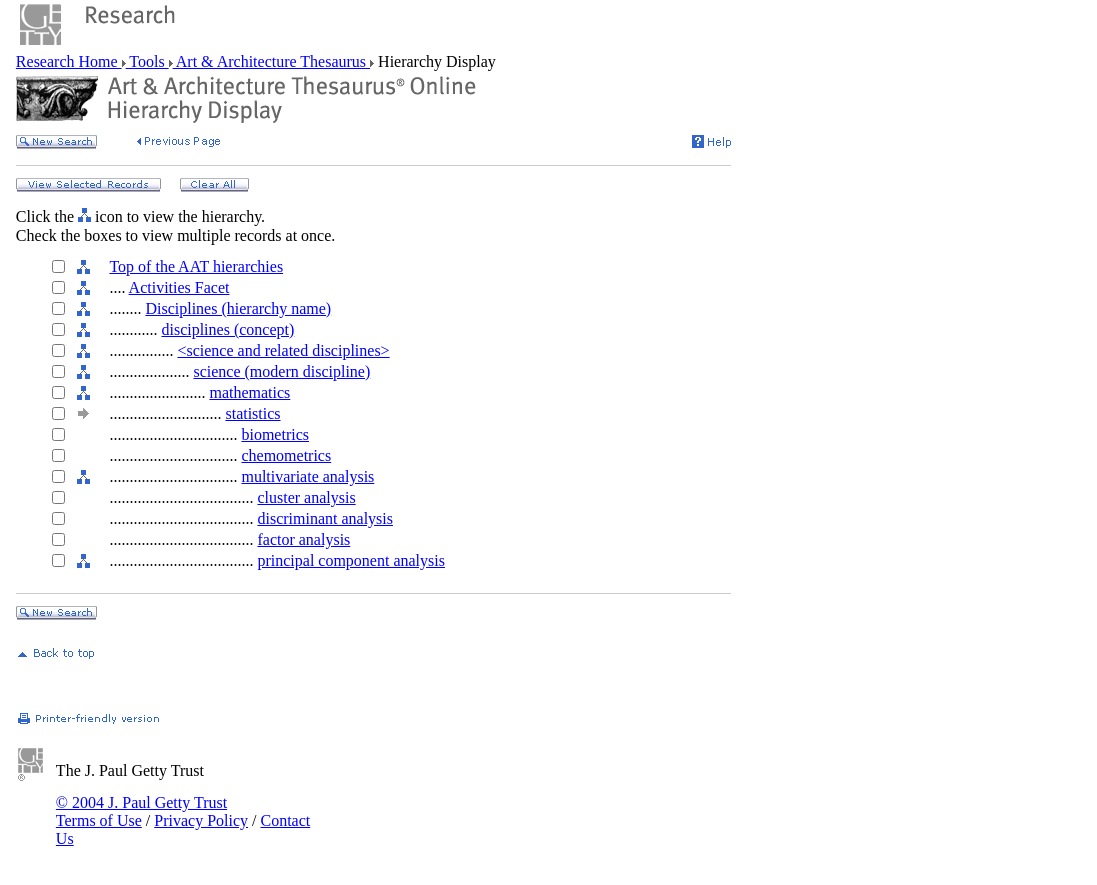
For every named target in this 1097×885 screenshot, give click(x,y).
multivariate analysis (307, 476)
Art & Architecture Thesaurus (271, 61)
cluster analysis (306, 497)
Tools (147, 61)
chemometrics (286, 455)
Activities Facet (179, 287)
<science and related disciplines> (283, 350)
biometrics (275, 434)
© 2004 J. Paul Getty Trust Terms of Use (141, 811)
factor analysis (303, 539)
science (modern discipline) (281, 371)
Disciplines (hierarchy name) (238, 308)
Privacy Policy (201, 820)
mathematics (249, 392)
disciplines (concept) (227, 329)
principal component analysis (351, 560)
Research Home (69, 61)
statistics (252, 413)
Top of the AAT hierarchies (196, 266)
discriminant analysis (325, 518)
